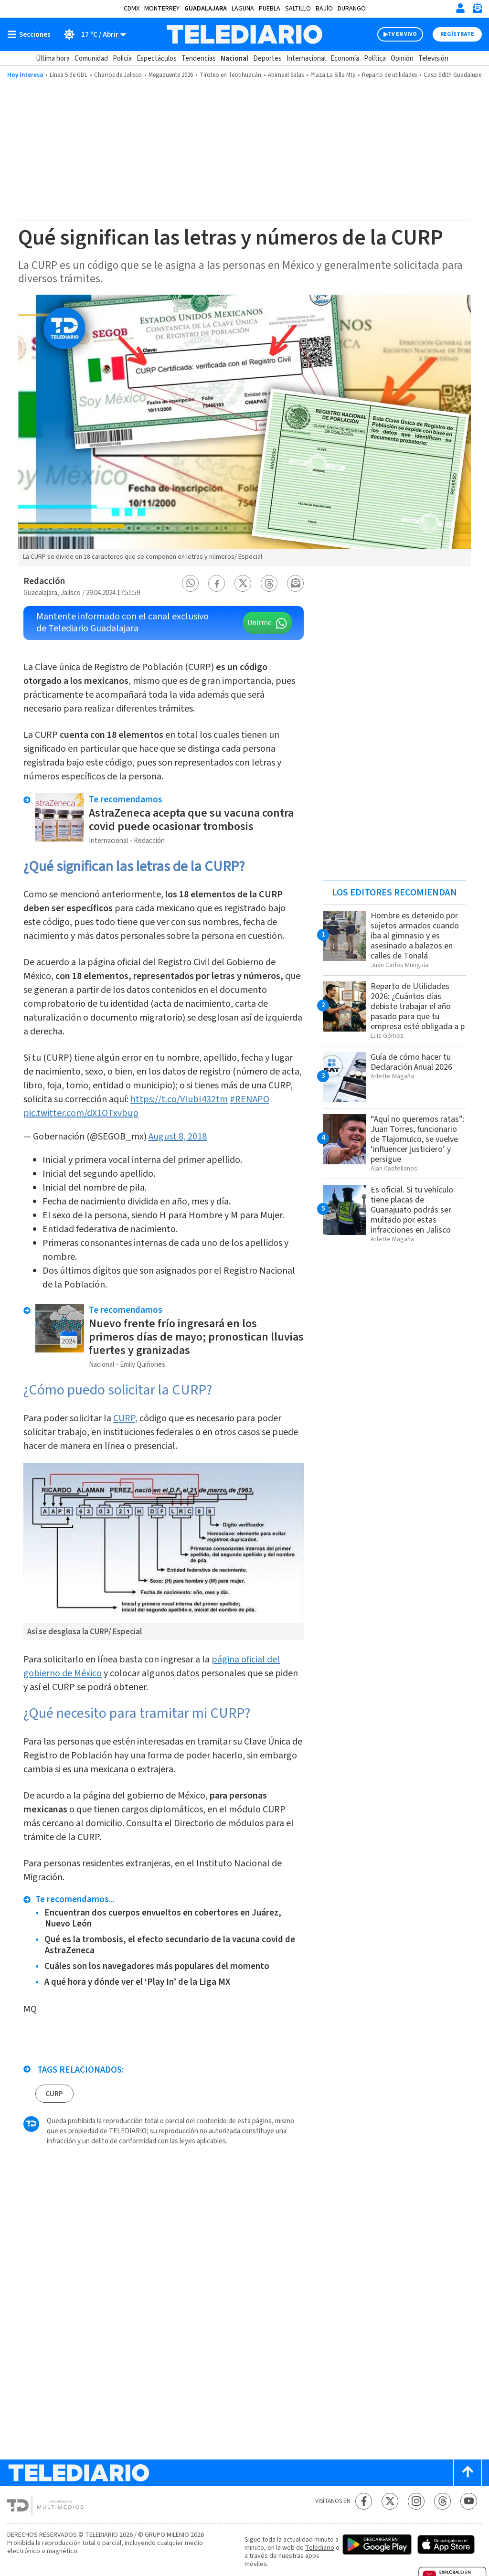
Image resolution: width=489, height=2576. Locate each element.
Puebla (269, 8)
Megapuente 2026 (171, 75)
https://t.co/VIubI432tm (179, 1099)
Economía (344, 58)
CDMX (131, 8)
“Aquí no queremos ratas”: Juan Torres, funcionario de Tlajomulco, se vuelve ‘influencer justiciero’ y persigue (418, 1139)
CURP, (125, 1418)
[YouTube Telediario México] (468, 2501)
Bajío (324, 8)
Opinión (402, 58)
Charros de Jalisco (118, 75)
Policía (122, 58)
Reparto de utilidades (389, 75)
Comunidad (91, 58)
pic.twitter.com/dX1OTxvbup (80, 1113)
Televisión (433, 58)
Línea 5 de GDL (68, 75)
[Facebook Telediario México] (363, 2501)
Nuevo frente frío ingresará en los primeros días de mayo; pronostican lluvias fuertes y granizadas (196, 1337)
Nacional (234, 58)
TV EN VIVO (402, 34)
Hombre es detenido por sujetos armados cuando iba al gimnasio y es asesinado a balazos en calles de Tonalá (415, 936)
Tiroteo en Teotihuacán (230, 75)
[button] (190, 583)
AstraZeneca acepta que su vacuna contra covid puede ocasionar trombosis (191, 820)
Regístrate (457, 34)
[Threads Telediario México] (442, 2501)
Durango (352, 8)
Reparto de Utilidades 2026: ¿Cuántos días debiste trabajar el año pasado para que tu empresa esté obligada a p (418, 1006)
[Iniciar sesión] (460, 8)
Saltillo (298, 8)
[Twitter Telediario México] (390, 2501)
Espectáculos (157, 58)
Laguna (243, 8)
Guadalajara (205, 8)
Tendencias (198, 58)
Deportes (267, 58)
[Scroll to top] (467, 2472)
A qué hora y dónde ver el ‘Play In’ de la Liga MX (137, 1982)
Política (375, 58)
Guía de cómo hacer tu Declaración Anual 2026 (411, 1062)
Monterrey (162, 8)
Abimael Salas (286, 75)
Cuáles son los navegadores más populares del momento (156, 1966)
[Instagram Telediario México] (416, 2501)
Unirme (259, 622)
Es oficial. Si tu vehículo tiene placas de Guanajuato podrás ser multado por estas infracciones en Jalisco (412, 1210)
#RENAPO (249, 1099)
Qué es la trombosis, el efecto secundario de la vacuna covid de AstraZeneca (169, 1945)
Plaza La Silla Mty (332, 75)
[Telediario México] (244, 34)
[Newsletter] (477, 10)
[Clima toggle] (91, 34)
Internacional (306, 58)
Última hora (53, 58)
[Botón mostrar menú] (31, 34)
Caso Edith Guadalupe (452, 75)
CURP (54, 2093)
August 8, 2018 (178, 1136)
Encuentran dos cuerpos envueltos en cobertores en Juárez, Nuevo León (162, 1918)
